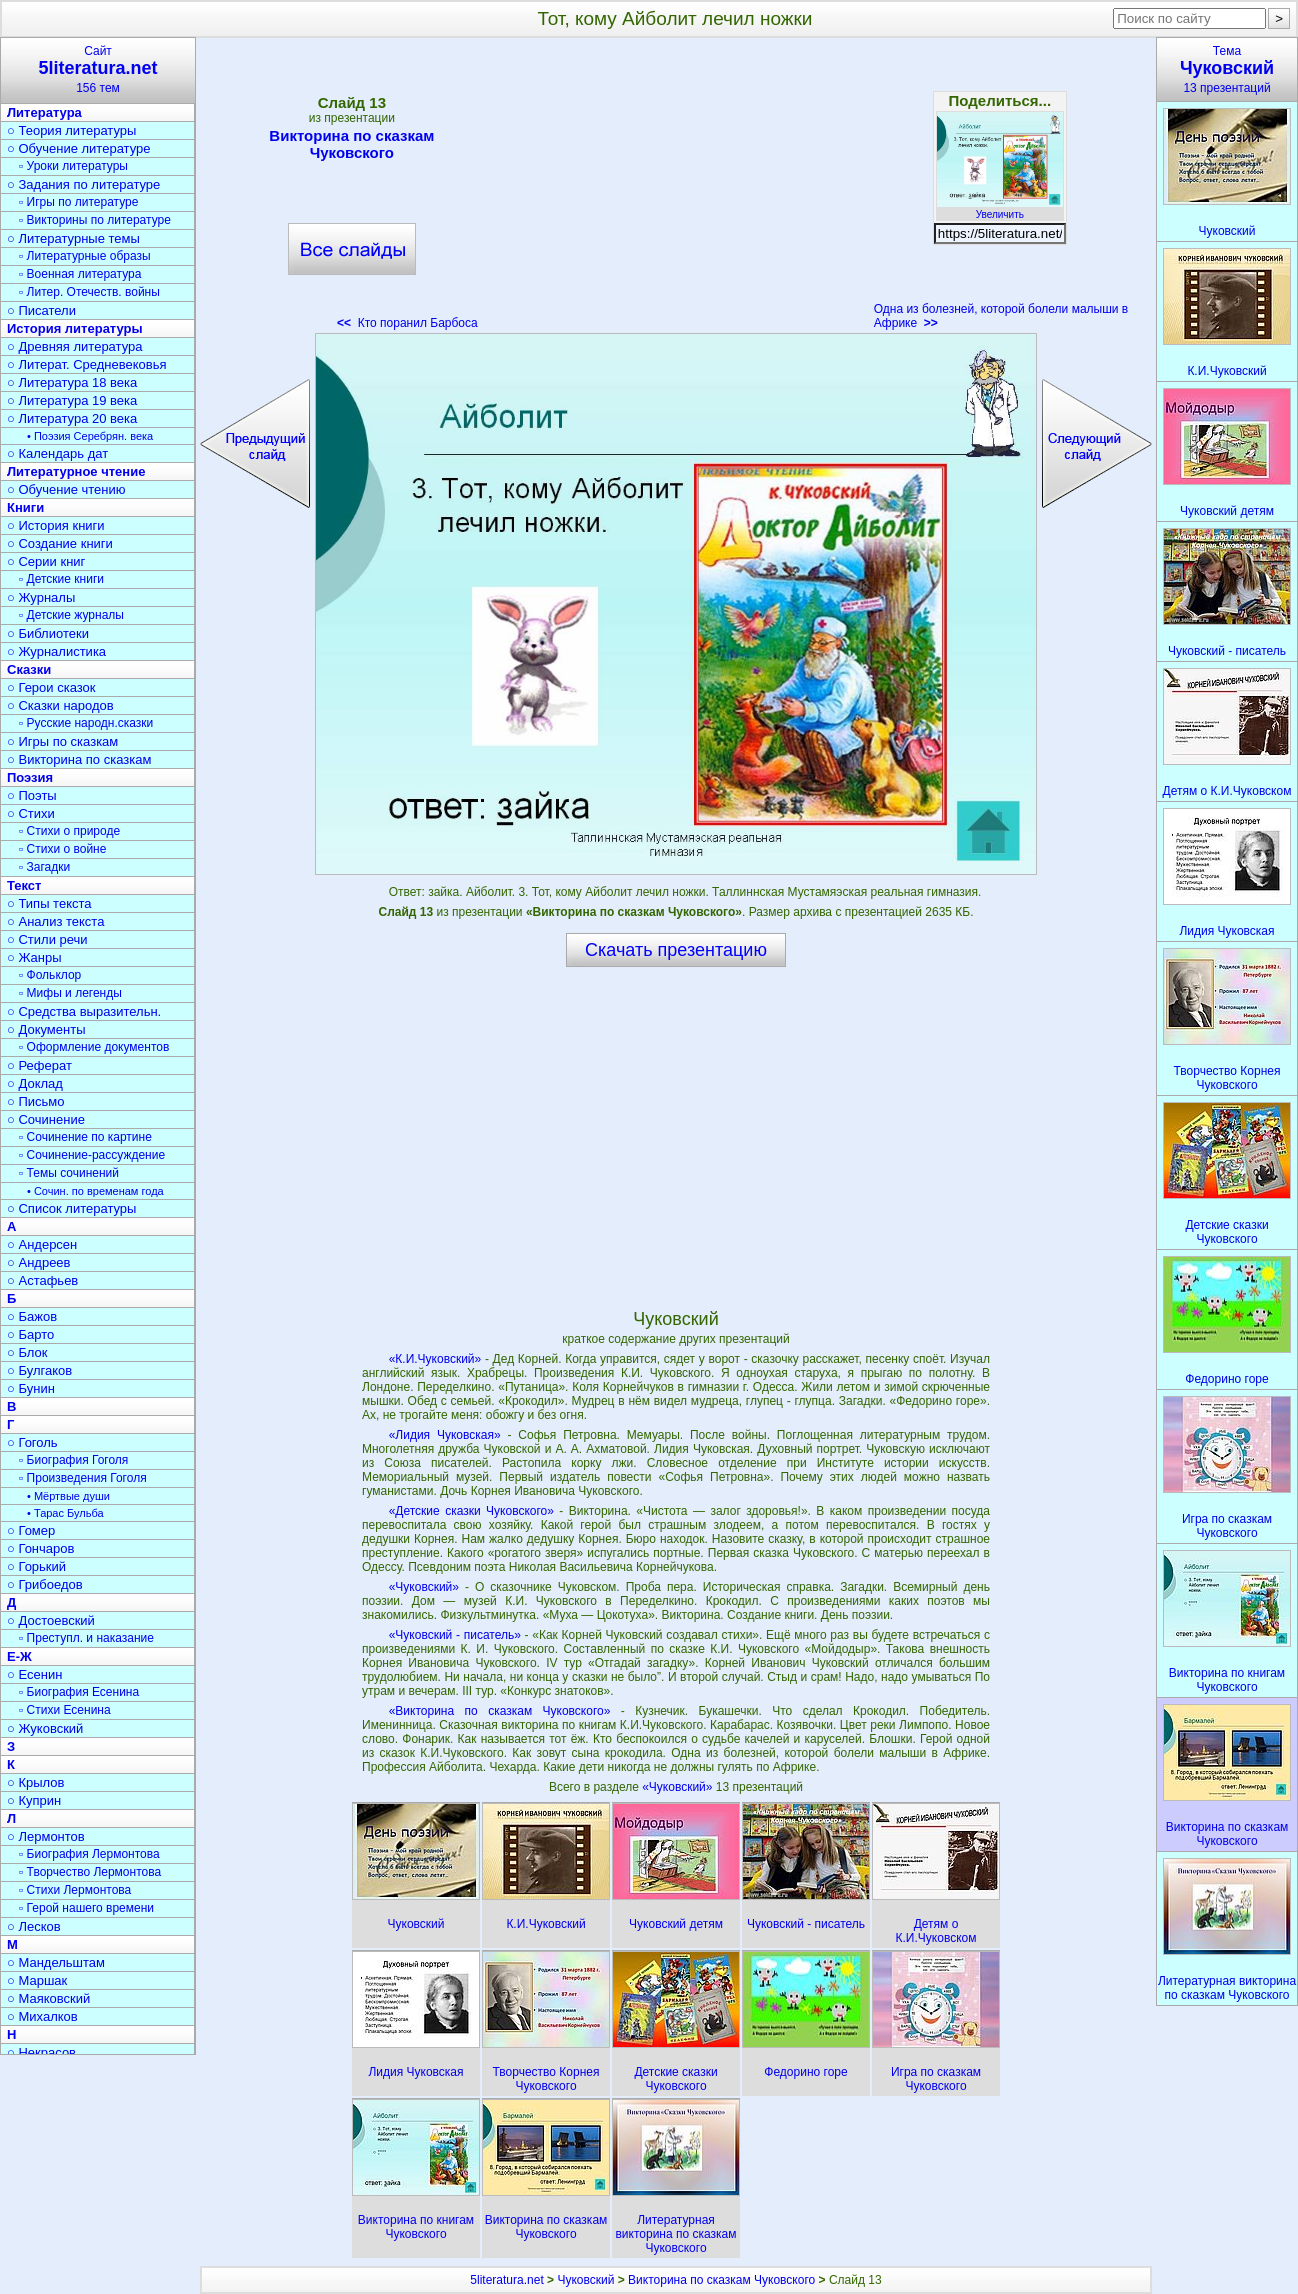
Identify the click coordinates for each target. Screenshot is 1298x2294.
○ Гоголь (32, 1442)
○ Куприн (34, 1800)
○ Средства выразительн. (84, 1011)
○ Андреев (39, 1262)
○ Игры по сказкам (62, 741)
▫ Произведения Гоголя (83, 1478)
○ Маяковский (48, 1998)
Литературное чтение (76, 471)
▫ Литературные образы (85, 256)
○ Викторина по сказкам (79, 759)
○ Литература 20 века (72, 418)
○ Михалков (42, 2016)
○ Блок (27, 1352)
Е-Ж (19, 1656)
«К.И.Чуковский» (435, 1359)
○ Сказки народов (60, 705)
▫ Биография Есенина (79, 1692)
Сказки (29, 669)
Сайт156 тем (98, 69)
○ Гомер (31, 1530)
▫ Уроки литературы (73, 166)
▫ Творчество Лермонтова (90, 1872)
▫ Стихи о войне (62, 849)
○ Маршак (37, 1980)
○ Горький (36, 1566)
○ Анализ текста (55, 921)
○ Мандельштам (56, 1962)
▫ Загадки (44, 867)
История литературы (75, 328)
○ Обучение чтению (66, 489)
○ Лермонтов (46, 1836)
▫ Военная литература (80, 274)
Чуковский (585, 2280)
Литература (44, 112)
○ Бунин (31, 1388)
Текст (24, 885)
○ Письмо (36, 1101)
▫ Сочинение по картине (85, 1137)
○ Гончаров (40, 1548)
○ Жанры (34, 957)
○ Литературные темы (73, 238)
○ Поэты (32, 795)
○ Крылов (35, 1782)
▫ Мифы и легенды (70, 993)
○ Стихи (31, 813)
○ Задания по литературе (83, 184)
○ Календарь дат (57, 453)
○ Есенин (34, 1674)
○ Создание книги (60, 543)
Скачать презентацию (676, 950)
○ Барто (30, 1334)
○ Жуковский (45, 1728)
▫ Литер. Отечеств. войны (89, 292)
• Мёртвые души (68, 1496)
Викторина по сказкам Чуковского (351, 144)
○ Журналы (41, 597)
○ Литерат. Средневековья (87, 364)
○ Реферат (39, 1065)
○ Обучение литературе (79, 148)
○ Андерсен (42, 1244)
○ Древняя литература (74, 346)
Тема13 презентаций (1227, 69)
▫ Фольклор (50, 975)
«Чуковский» (424, 1587)
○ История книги (56, 525)
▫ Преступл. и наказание (86, 1638)
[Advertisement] (676, 190)
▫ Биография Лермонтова (89, 1854)
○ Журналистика (56, 651)
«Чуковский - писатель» (455, 1635)
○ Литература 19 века (72, 400)
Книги (25, 507)
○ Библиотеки (48, 633)
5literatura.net (506, 2280)
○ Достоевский (51, 1620)
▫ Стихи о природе (69, 831)
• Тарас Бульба (65, 1513)
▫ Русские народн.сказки (86, 723)
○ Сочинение (46, 1119)
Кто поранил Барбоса (407, 323)
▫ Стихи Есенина (65, 1710)
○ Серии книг (46, 561)
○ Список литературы (71, 1208)
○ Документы (46, 1029)
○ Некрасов (41, 2052)
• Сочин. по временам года (95, 1191)
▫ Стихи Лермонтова (75, 1890)
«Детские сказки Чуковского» (471, 1511)
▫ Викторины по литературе (95, 220)
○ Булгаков (39, 1370)
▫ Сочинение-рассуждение (92, 1155)
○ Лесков (34, 1926)
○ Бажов (32, 1316)
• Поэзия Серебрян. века (90, 436)
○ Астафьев (42, 1280)
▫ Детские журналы (71, 615)
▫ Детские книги (61, 579)
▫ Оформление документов (94, 1047)
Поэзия (30, 777)
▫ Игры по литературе (78, 202)
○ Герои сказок (51, 687)
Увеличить (1000, 209)
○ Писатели (41, 310)
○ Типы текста (49, 903)
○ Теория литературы (71, 130)
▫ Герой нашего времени (86, 1908)
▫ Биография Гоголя (73, 1460)
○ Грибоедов (45, 1584)
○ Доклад (35, 1083)
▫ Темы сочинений (69, 1173)
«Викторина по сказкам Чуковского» (500, 1711)
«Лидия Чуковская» (445, 1435)
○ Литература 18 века (72, 382)
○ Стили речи (47, 939)
